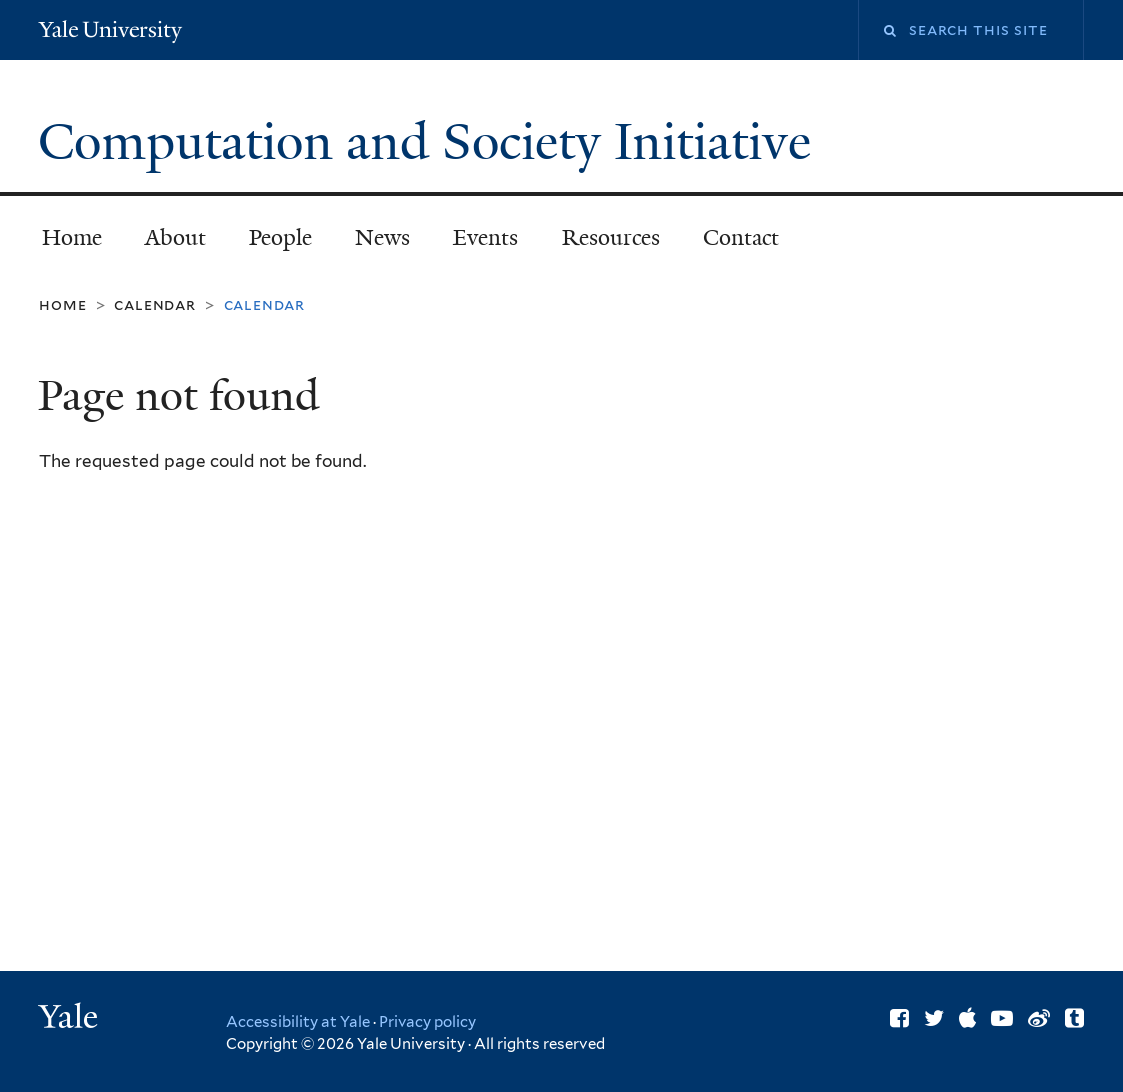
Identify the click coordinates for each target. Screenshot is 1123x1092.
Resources (611, 237)
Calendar (154, 304)
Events (485, 237)
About (175, 237)
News (382, 237)
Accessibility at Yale (298, 1022)
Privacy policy (427, 1022)
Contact (741, 237)
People (280, 237)
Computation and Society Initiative (431, 142)
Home (72, 237)
